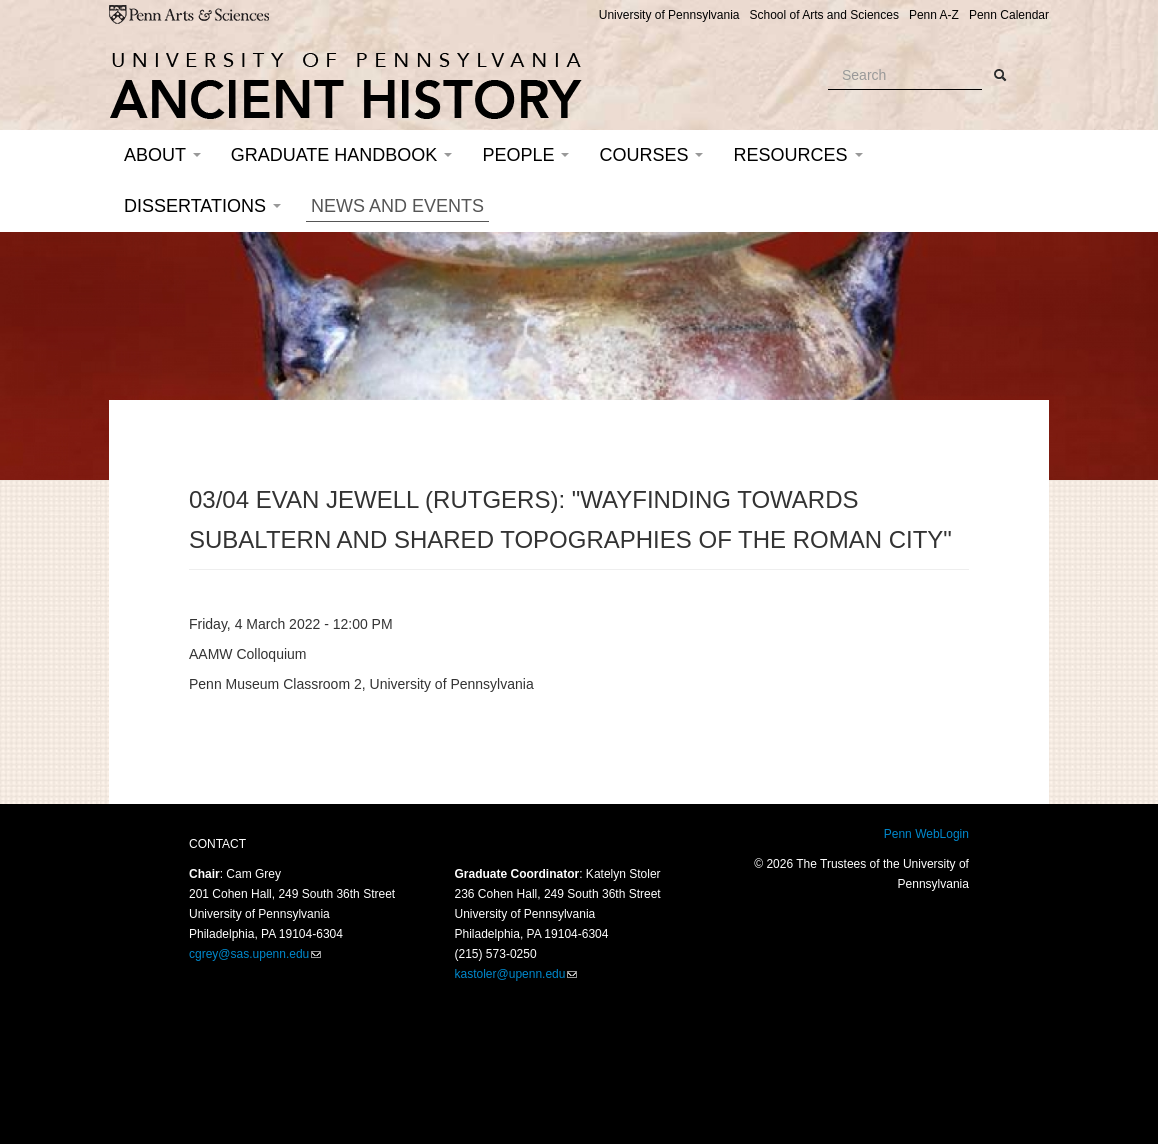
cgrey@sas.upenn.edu (249, 954)
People (525, 155)
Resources (797, 155)
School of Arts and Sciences (823, 15)
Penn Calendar (1009, 15)
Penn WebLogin (926, 834)
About (162, 155)
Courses (651, 155)
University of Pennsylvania (669, 15)
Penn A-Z (934, 15)
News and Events (397, 206)
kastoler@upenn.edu (510, 974)
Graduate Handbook (342, 155)
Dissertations (202, 206)
